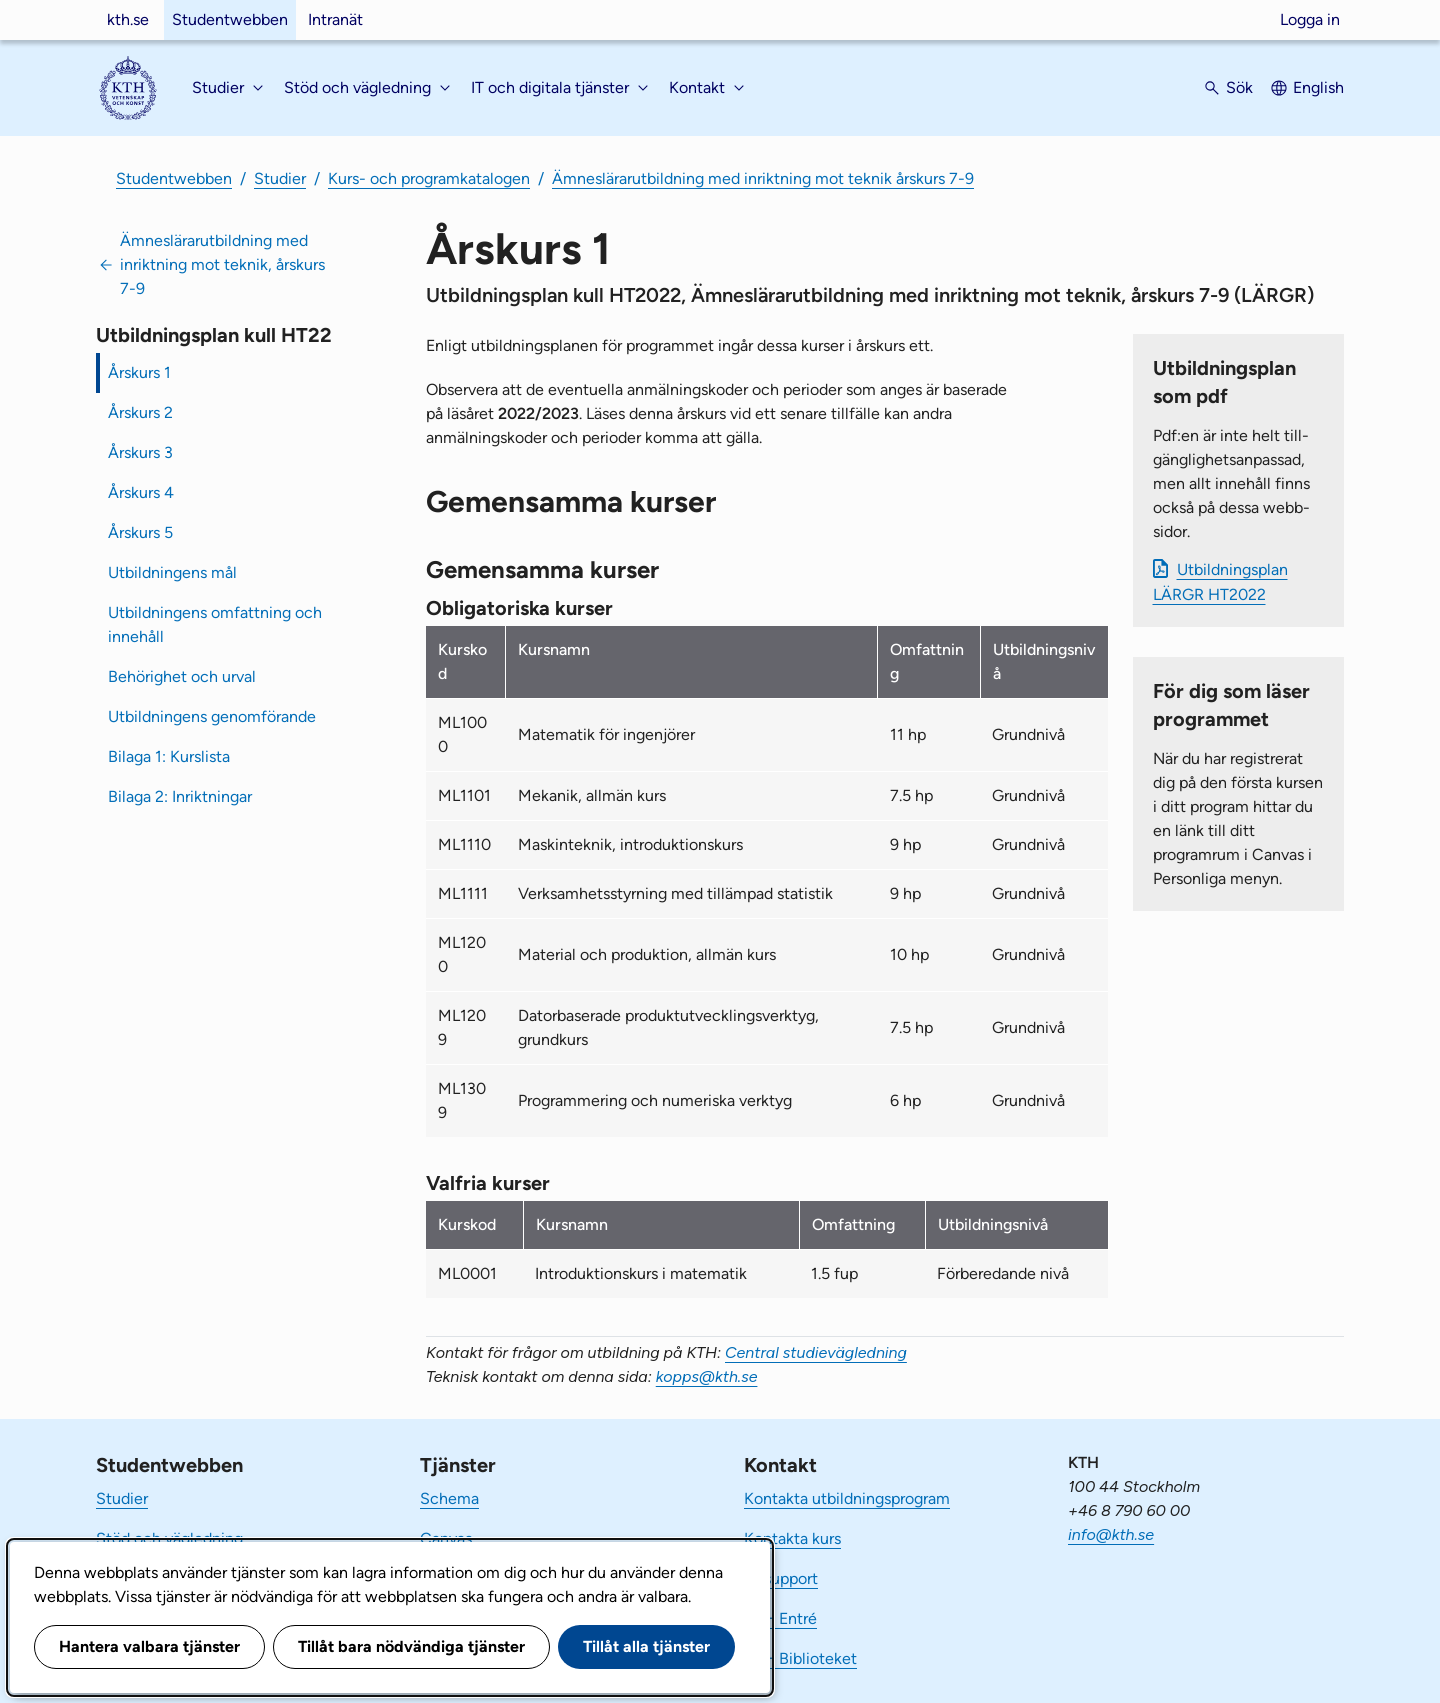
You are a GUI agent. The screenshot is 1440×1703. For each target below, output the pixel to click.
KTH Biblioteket (800, 1658)
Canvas (446, 1538)
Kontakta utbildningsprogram (847, 1498)
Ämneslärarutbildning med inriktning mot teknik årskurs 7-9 (763, 178)
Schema (449, 1498)
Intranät (335, 19)
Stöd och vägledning (169, 1538)
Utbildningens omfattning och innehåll (215, 624)
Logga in (1310, 19)
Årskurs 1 (139, 372)
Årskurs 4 (141, 492)
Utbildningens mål (172, 572)
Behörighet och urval (182, 676)
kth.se (128, 19)
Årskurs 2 (140, 412)
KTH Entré (780, 1618)
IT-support (781, 1578)
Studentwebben (230, 19)
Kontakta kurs (792, 1538)
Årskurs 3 (140, 452)
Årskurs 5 (140, 532)
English (1318, 87)
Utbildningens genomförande (212, 716)
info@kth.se (1111, 1534)
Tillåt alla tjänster (646, 1646)
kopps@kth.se (707, 1376)
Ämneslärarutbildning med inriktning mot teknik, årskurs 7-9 (222, 264)
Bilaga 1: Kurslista (169, 756)
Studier (280, 178)
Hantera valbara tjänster (149, 1646)
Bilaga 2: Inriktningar (180, 796)
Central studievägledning (816, 1352)
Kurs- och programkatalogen (429, 178)
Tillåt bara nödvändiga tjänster (411, 1646)
